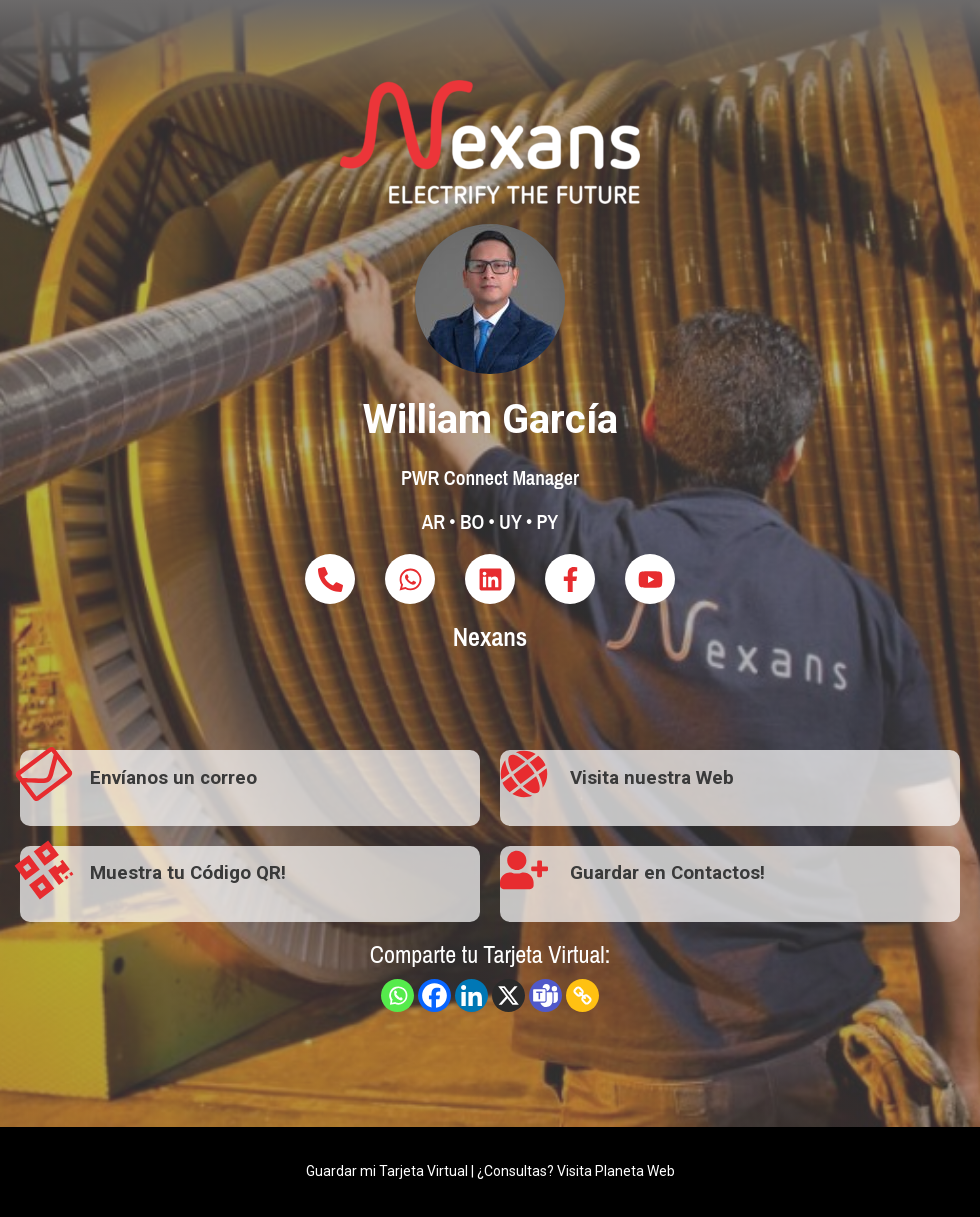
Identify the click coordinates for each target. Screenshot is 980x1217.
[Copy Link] (582, 995)
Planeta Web (635, 1171)
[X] (508, 995)
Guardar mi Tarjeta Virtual (387, 1171)
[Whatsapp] (397, 995)
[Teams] (545, 995)
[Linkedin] (471, 995)
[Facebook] (434, 995)
